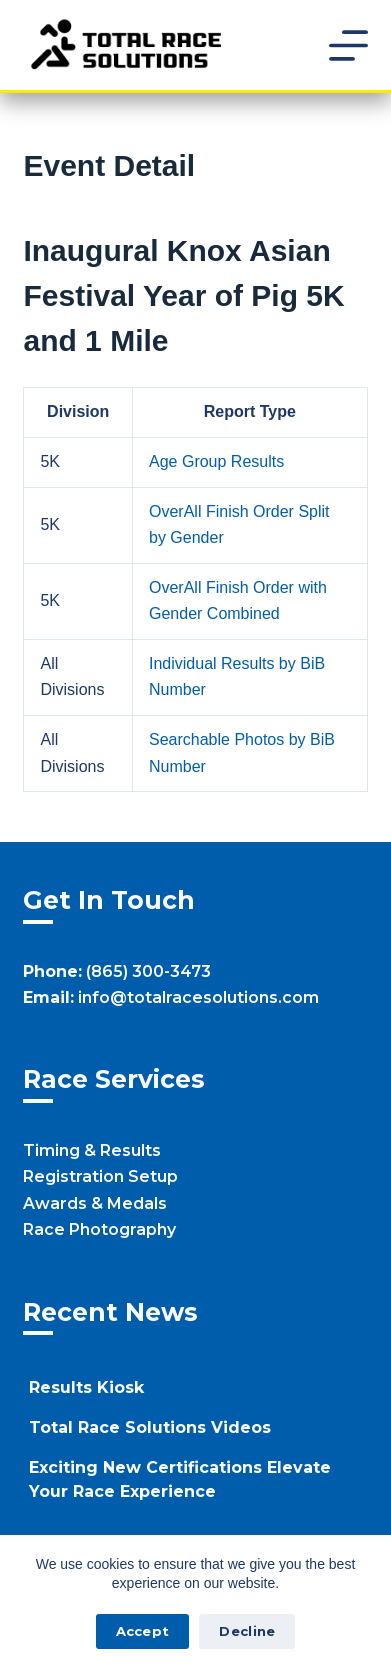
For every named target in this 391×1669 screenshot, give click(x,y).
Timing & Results (92, 1150)
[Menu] (348, 45)
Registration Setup (100, 1176)
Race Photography (99, 1229)
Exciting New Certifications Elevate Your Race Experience (180, 1479)
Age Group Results (216, 461)
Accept (143, 1631)
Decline (247, 1631)
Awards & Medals (95, 1203)
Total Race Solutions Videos (150, 1427)
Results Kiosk (86, 1387)
